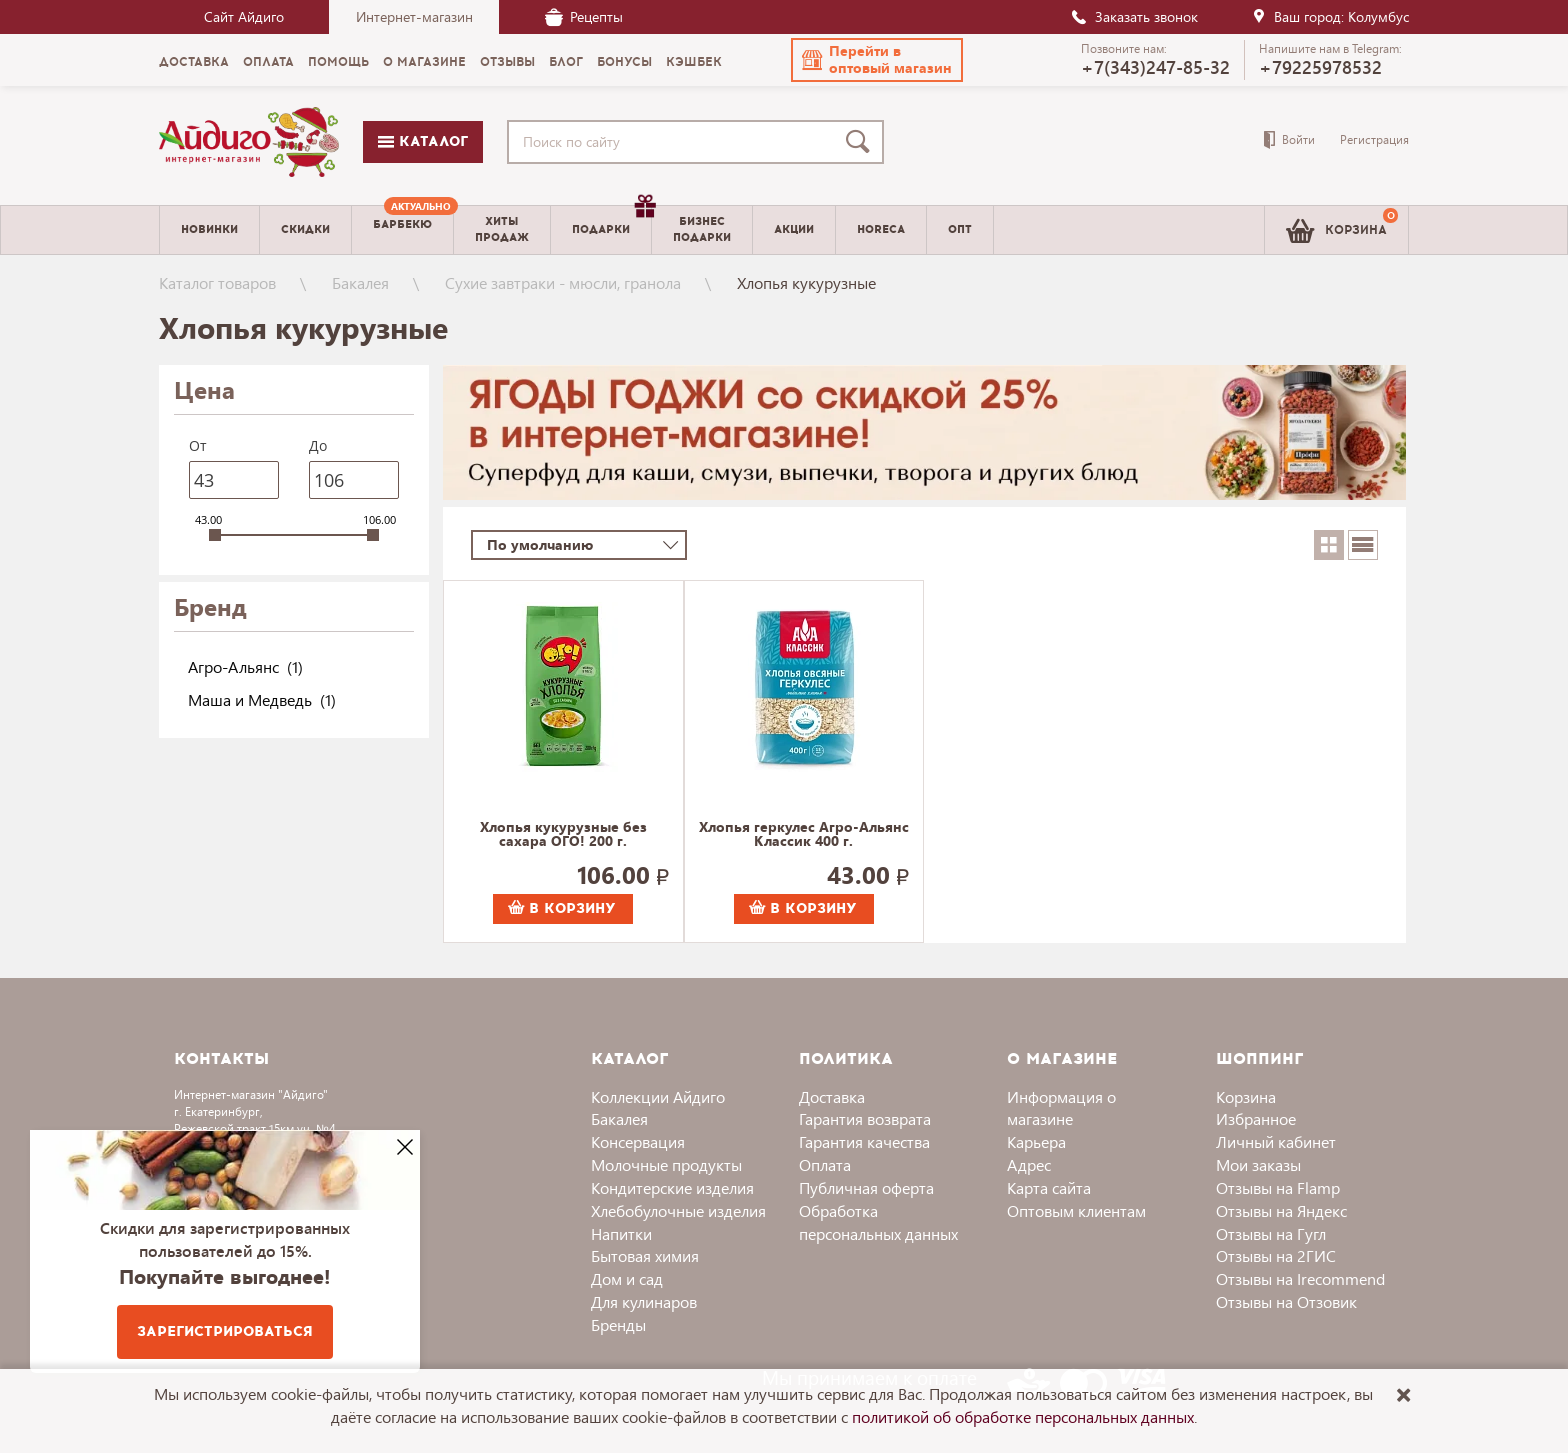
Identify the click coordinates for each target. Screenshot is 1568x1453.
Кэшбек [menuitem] (694, 62)
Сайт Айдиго (244, 16)
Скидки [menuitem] (305, 229)
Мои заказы (1258, 1164)
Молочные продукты (666, 1164)
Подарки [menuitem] (611, 222)
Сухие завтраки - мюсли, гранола (563, 282)
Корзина (1246, 1096)
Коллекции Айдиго (658, 1096)
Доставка (832, 1096)
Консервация (638, 1141)
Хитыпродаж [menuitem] (502, 229)
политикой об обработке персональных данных (1023, 1416)
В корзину (562, 908)
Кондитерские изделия (672, 1187)
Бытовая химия (645, 1255)
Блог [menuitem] (566, 62)
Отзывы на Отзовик (1286, 1301)
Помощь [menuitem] (338, 62)
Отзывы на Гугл (1271, 1233)
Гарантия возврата (865, 1118)
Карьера (1036, 1141)
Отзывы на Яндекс (1281, 1210)
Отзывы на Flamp (1278, 1187)
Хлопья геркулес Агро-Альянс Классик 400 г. (804, 835)
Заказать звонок (1134, 16)
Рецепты (584, 16)
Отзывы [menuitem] (507, 62)
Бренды (618, 1324)
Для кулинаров (644, 1301)
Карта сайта (1049, 1187)
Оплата (825, 1164)
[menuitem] (402, 230)
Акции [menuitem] (794, 229)
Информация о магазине (1061, 1108)
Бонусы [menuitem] (624, 62)
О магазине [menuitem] (424, 62)
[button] (877, 60)
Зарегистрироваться (225, 1331)
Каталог (423, 141)
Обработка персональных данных (878, 1222)
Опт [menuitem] (960, 229)
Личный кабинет (1276, 1141)
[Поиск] (862, 142)
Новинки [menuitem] (209, 229)
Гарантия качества (864, 1141)
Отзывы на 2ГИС (1276, 1255)
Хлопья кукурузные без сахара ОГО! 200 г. (563, 835)
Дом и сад (627, 1278)
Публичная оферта (866, 1187)
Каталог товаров (217, 282)
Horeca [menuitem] (881, 229)
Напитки (621, 1233)
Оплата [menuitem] (268, 62)
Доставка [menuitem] (194, 62)
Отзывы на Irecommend (1300, 1278)
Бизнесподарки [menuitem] (702, 229)
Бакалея (360, 282)
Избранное (1256, 1118)
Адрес (1029, 1164)
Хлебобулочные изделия (678, 1210)
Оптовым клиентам (1076, 1210)
